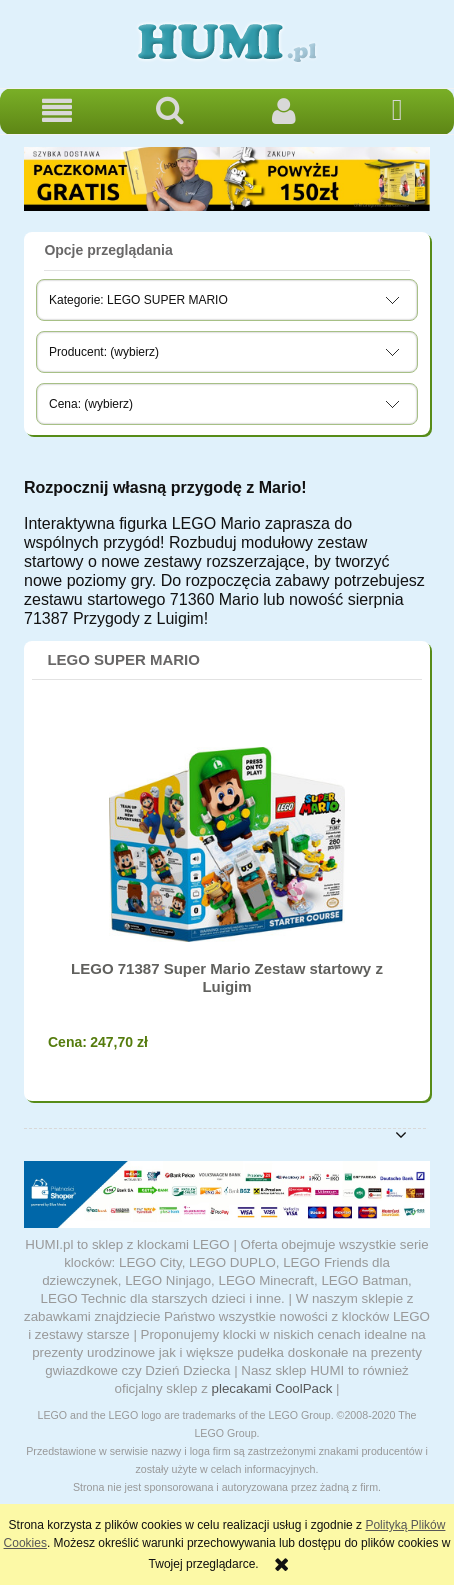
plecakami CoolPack (272, 1388)
